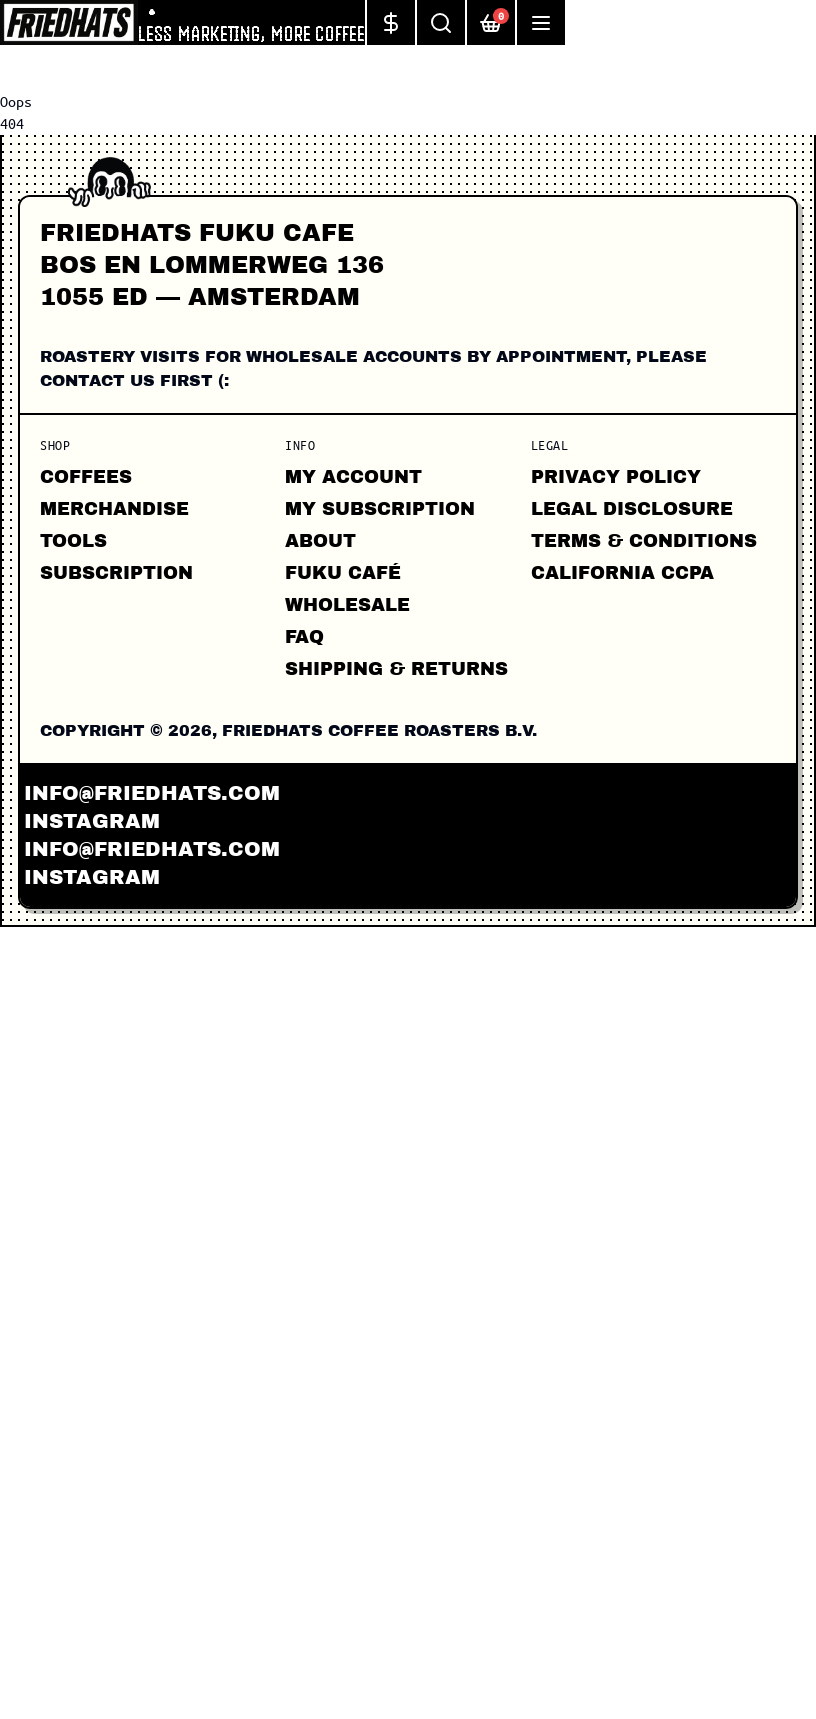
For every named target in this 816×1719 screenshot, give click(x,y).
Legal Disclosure (632, 509)
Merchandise (114, 509)
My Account (353, 477)
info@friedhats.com (152, 793)
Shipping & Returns (396, 669)
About (320, 541)
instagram (92, 821)
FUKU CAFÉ (343, 573)
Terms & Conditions (644, 541)
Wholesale (347, 605)
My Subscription (380, 509)
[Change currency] (390, 22)
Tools (73, 541)
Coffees (86, 477)
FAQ (304, 637)
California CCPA (622, 573)
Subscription (116, 573)
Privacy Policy (616, 477)
